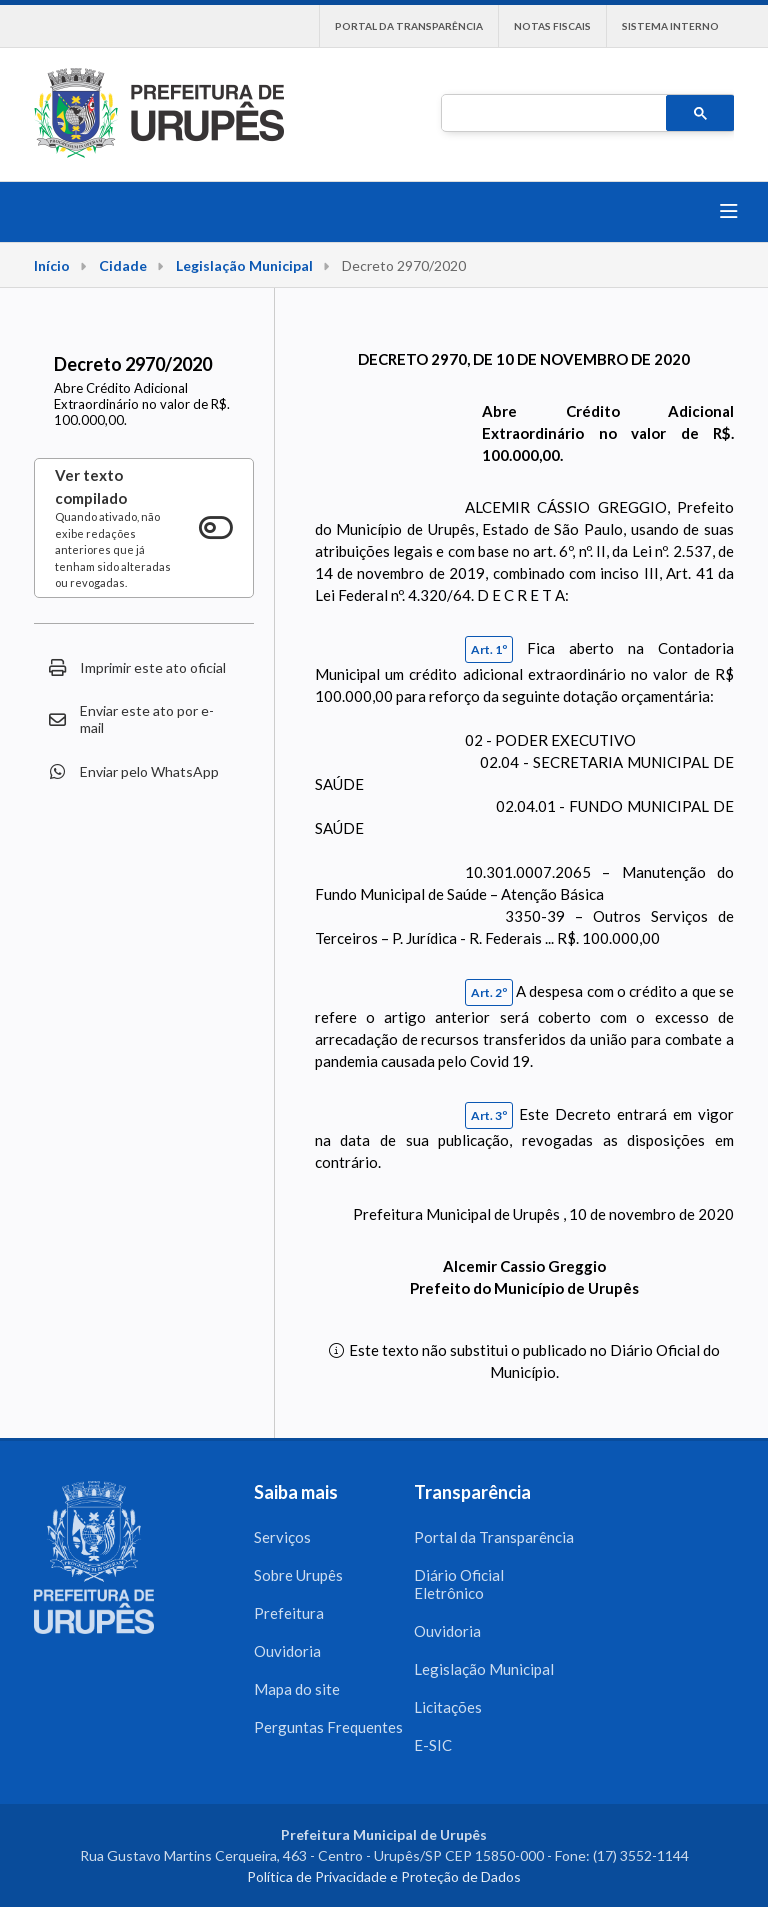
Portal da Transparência (409, 26)
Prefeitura (289, 1613)
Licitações (448, 1707)
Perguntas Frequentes (328, 1727)
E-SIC (433, 1745)
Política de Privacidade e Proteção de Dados (384, 1876)
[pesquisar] (552, 114)
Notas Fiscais (552, 26)
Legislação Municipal (244, 265)
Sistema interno (670, 26)
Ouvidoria (287, 1651)
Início (52, 265)
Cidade (123, 265)
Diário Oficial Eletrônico (459, 1584)
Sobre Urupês (298, 1575)
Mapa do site (297, 1689)
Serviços (282, 1537)
